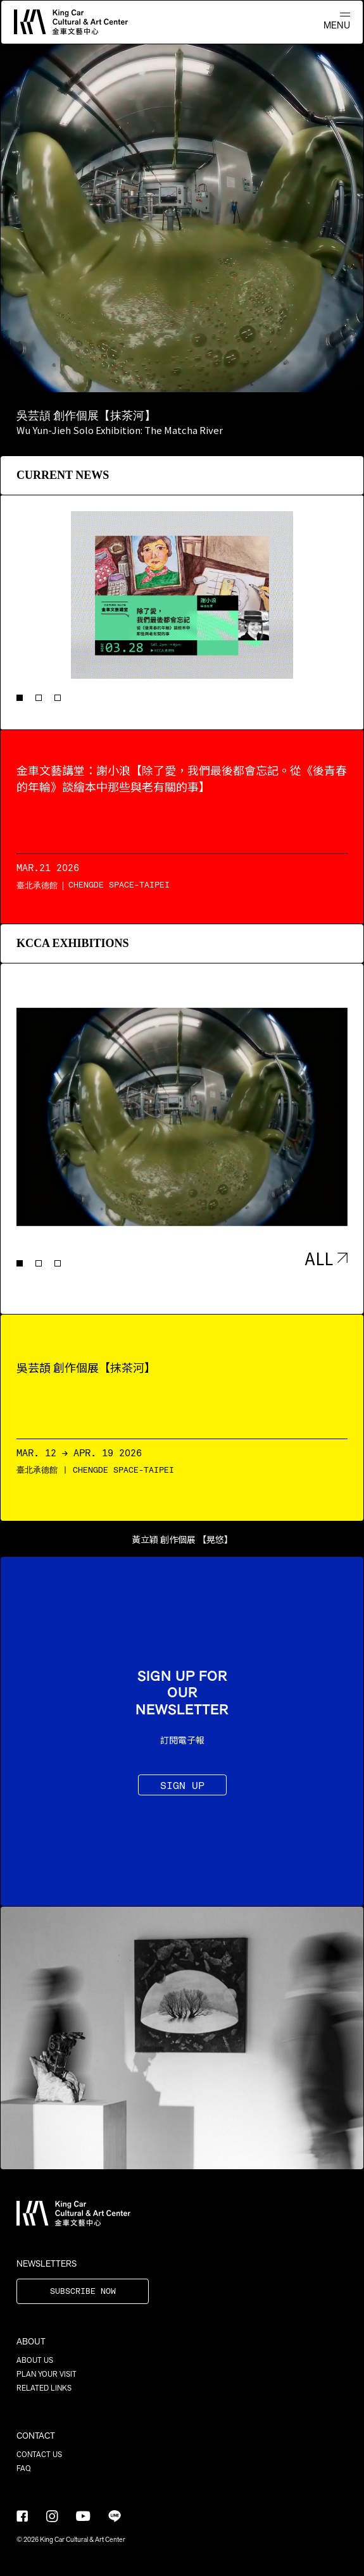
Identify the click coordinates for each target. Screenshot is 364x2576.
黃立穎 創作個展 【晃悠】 (182, 1539)
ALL (326, 1258)
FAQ (23, 2468)
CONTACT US (39, 2454)
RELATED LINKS (44, 2388)
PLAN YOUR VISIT (46, 2374)
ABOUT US (34, 2360)
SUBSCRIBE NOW (83, 2292)
